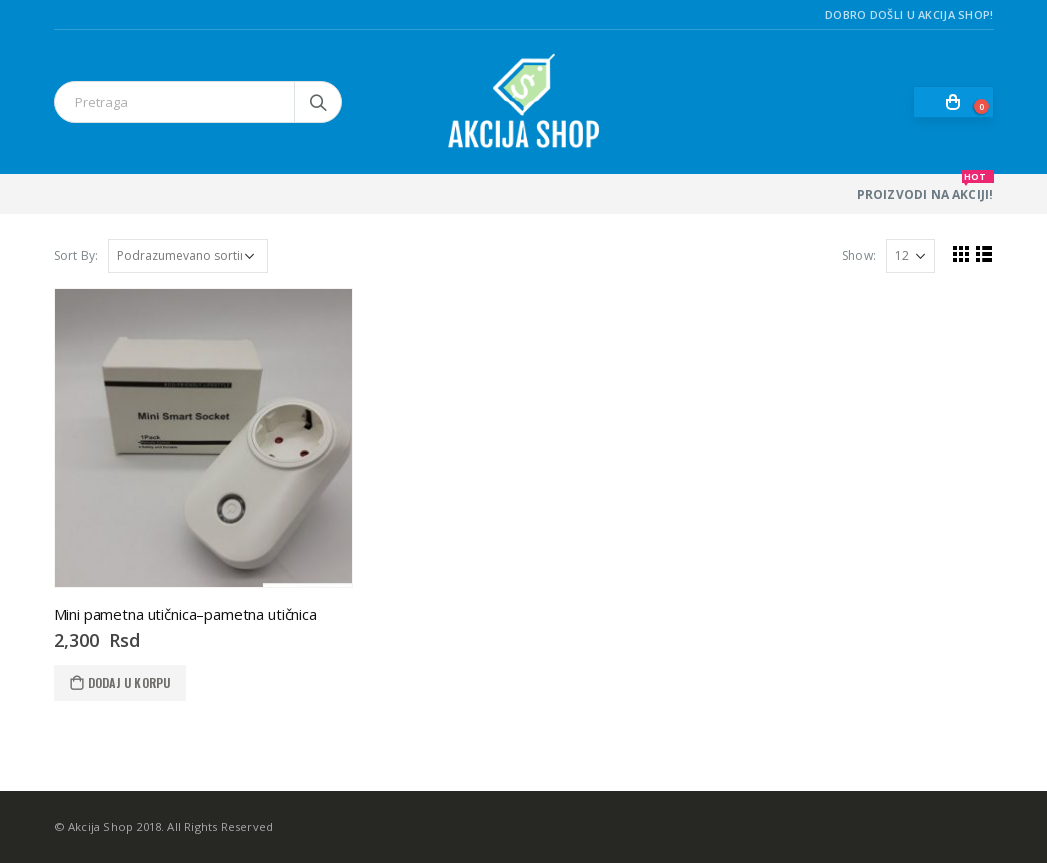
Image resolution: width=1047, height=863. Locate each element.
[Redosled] (188, 256)
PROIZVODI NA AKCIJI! (925, 188)
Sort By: (76, 255)
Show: (859, 255)
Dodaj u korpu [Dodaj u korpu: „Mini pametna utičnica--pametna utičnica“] (129, 682)
